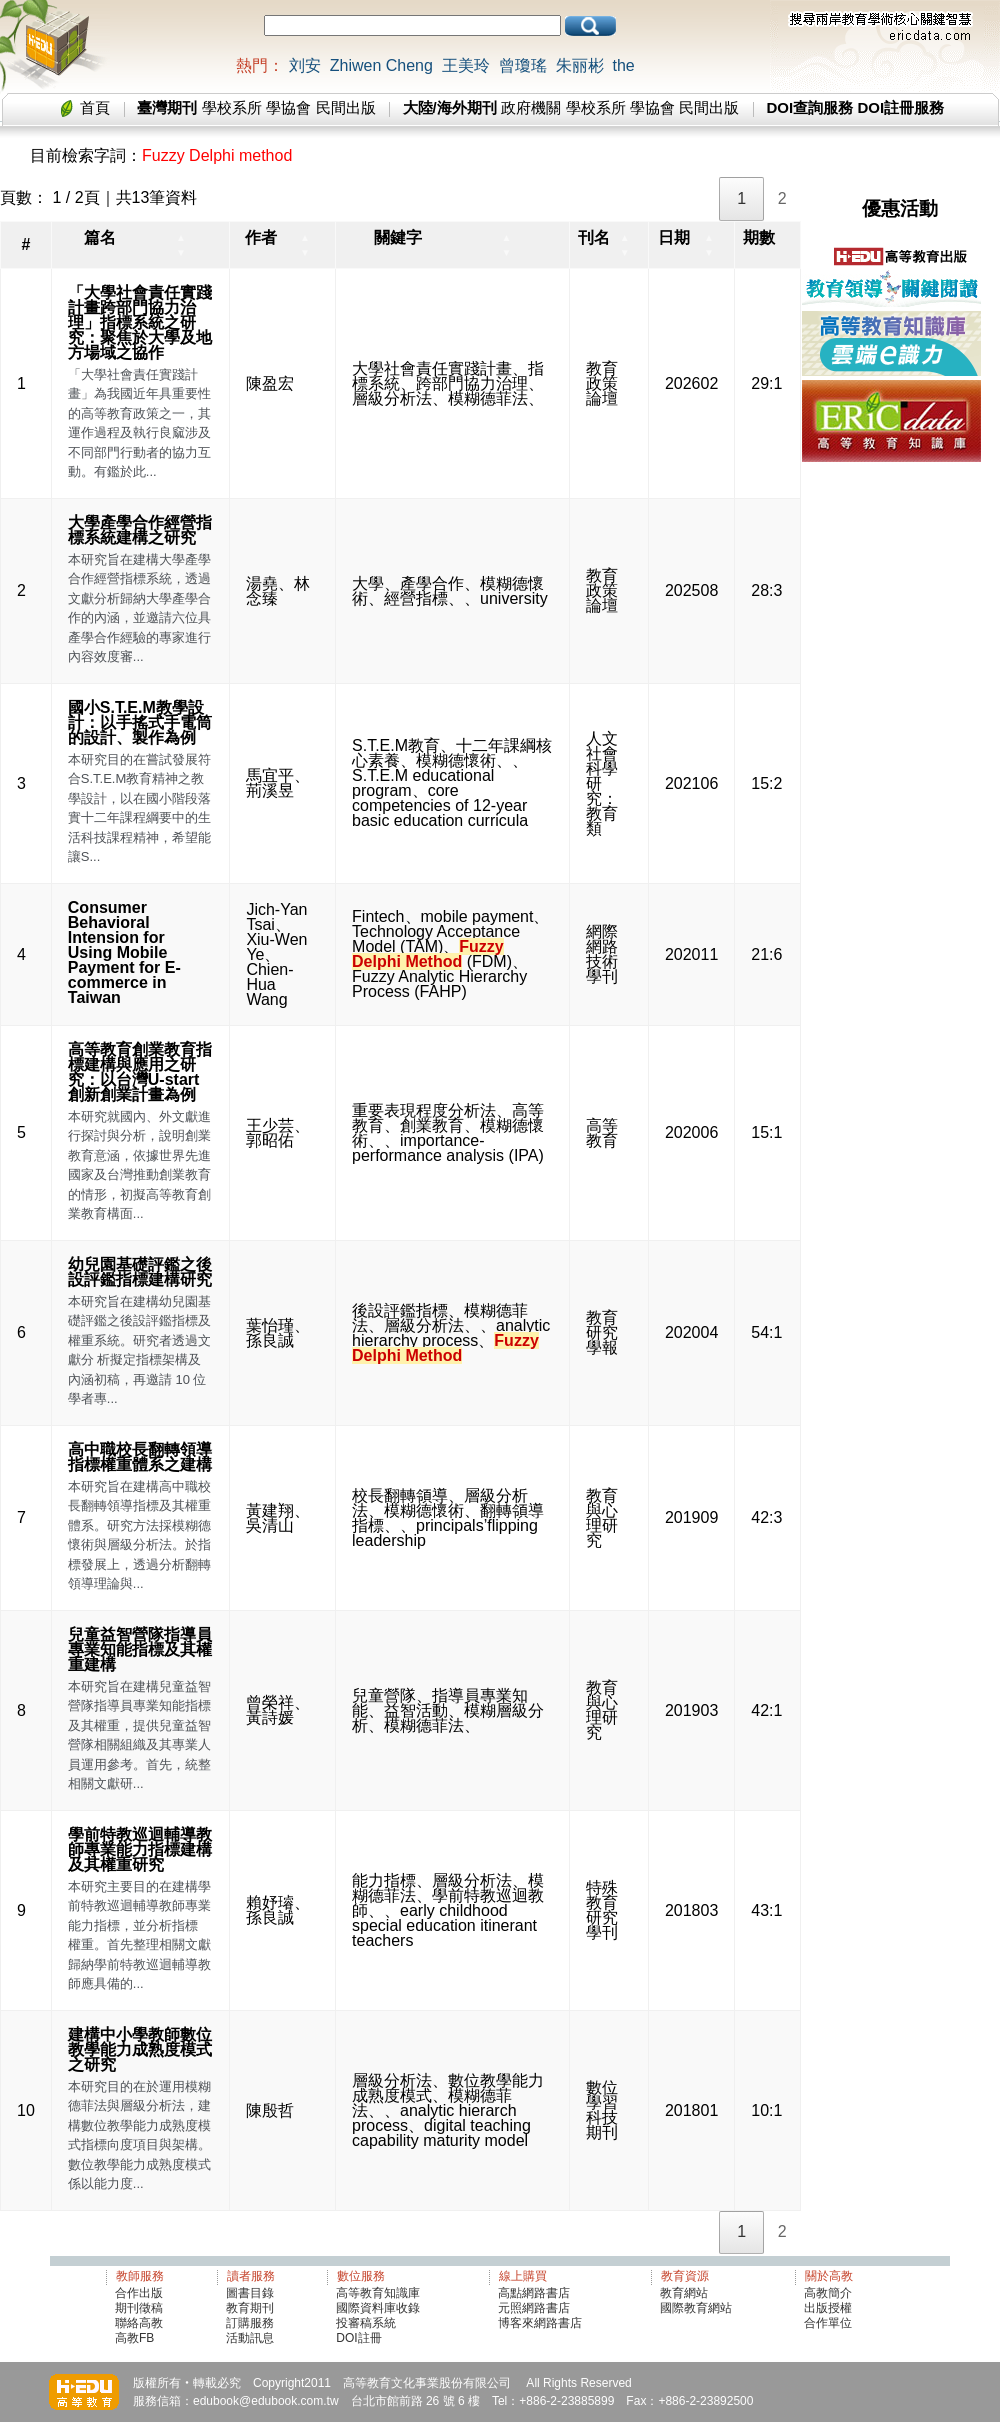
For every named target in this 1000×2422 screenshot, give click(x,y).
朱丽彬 (580, 65)
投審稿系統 (366, 2323)
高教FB (134, 2338)
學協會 (288, 107)
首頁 (95, 107)
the (623, 65)
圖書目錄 (250, 2293)
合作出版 (139, 2293)
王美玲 (466, 65)
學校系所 (232, 107)
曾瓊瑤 (523, 65)
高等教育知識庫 (378, 2293)
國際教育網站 (696, 2308)
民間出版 (346, 107)
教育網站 (684, 2293)
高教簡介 (828, 2293)
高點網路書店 (535, 2293)
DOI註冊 (358, 2338)
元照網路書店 (534, 2308)
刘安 (305, 65)
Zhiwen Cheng (381, 65)
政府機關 (531, 107)
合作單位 (828, 2323)
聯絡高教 (139, 2323)
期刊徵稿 (139, 2308)
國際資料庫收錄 (378, 2308)
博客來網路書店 (540, 2323)
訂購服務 (250, 2323)
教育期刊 (250, 2308)
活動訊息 (250, 2338)
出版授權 (828, 2308)
